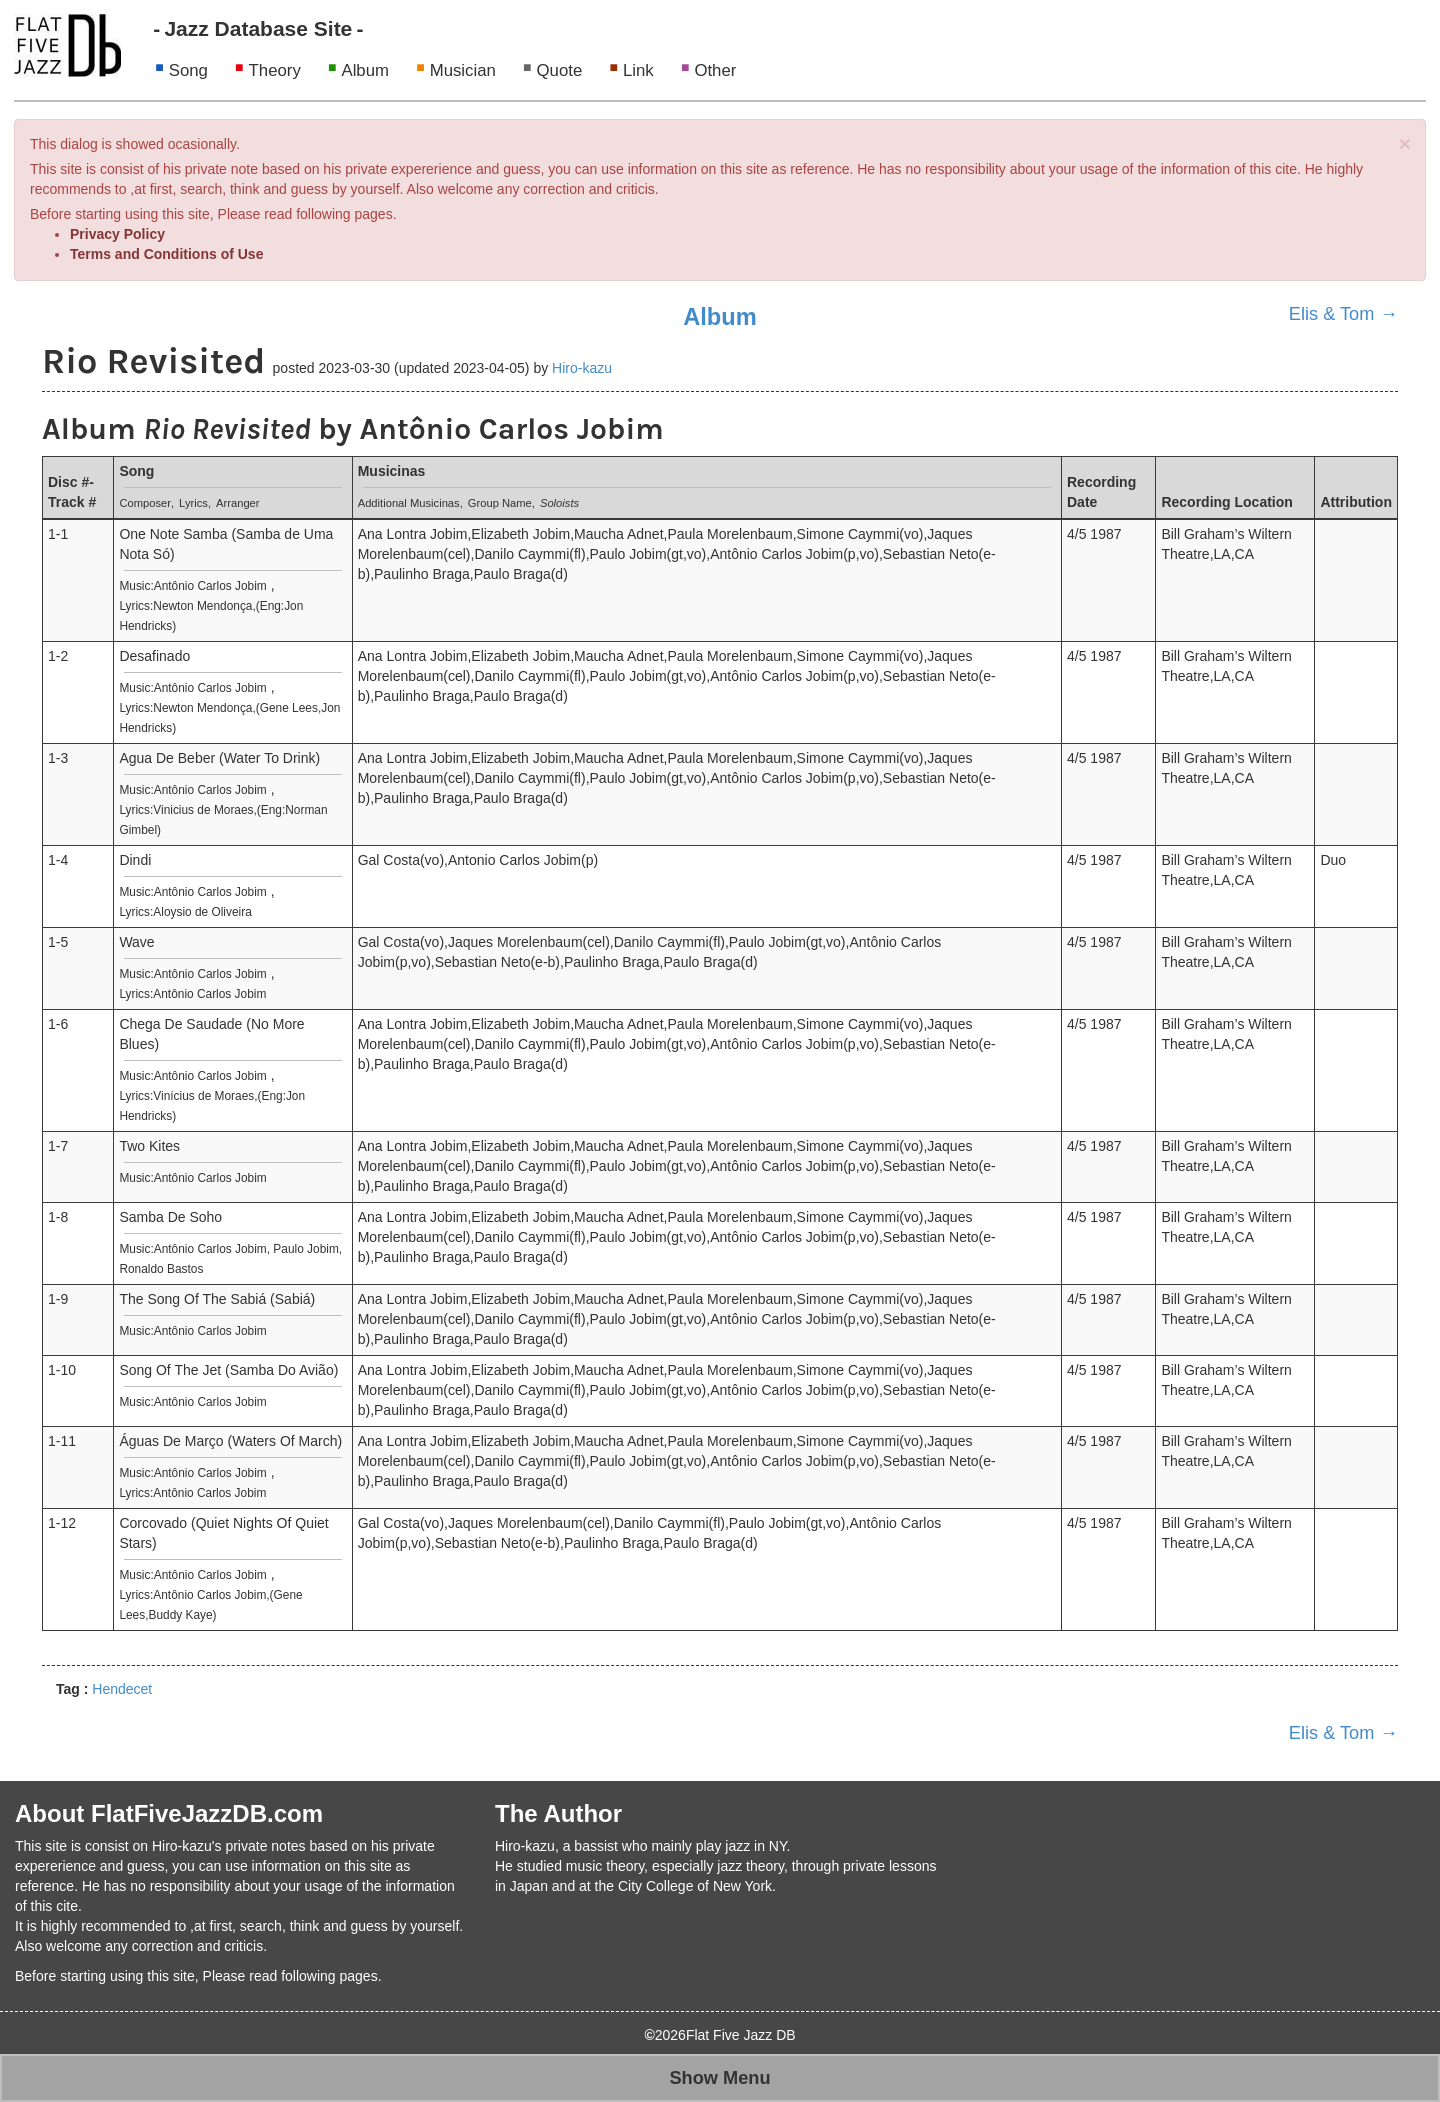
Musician (463, 70)
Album (365, 70)
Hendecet (122, 1689)
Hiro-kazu (582, 368)
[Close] (1405, 143)
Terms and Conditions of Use (166, 254)
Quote (560, 70)
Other (715, 70)
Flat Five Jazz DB (741, 2035)
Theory (275, 70)
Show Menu (719, 2078)
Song (188, 70)
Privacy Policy (117, 234)
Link (638, 70)
